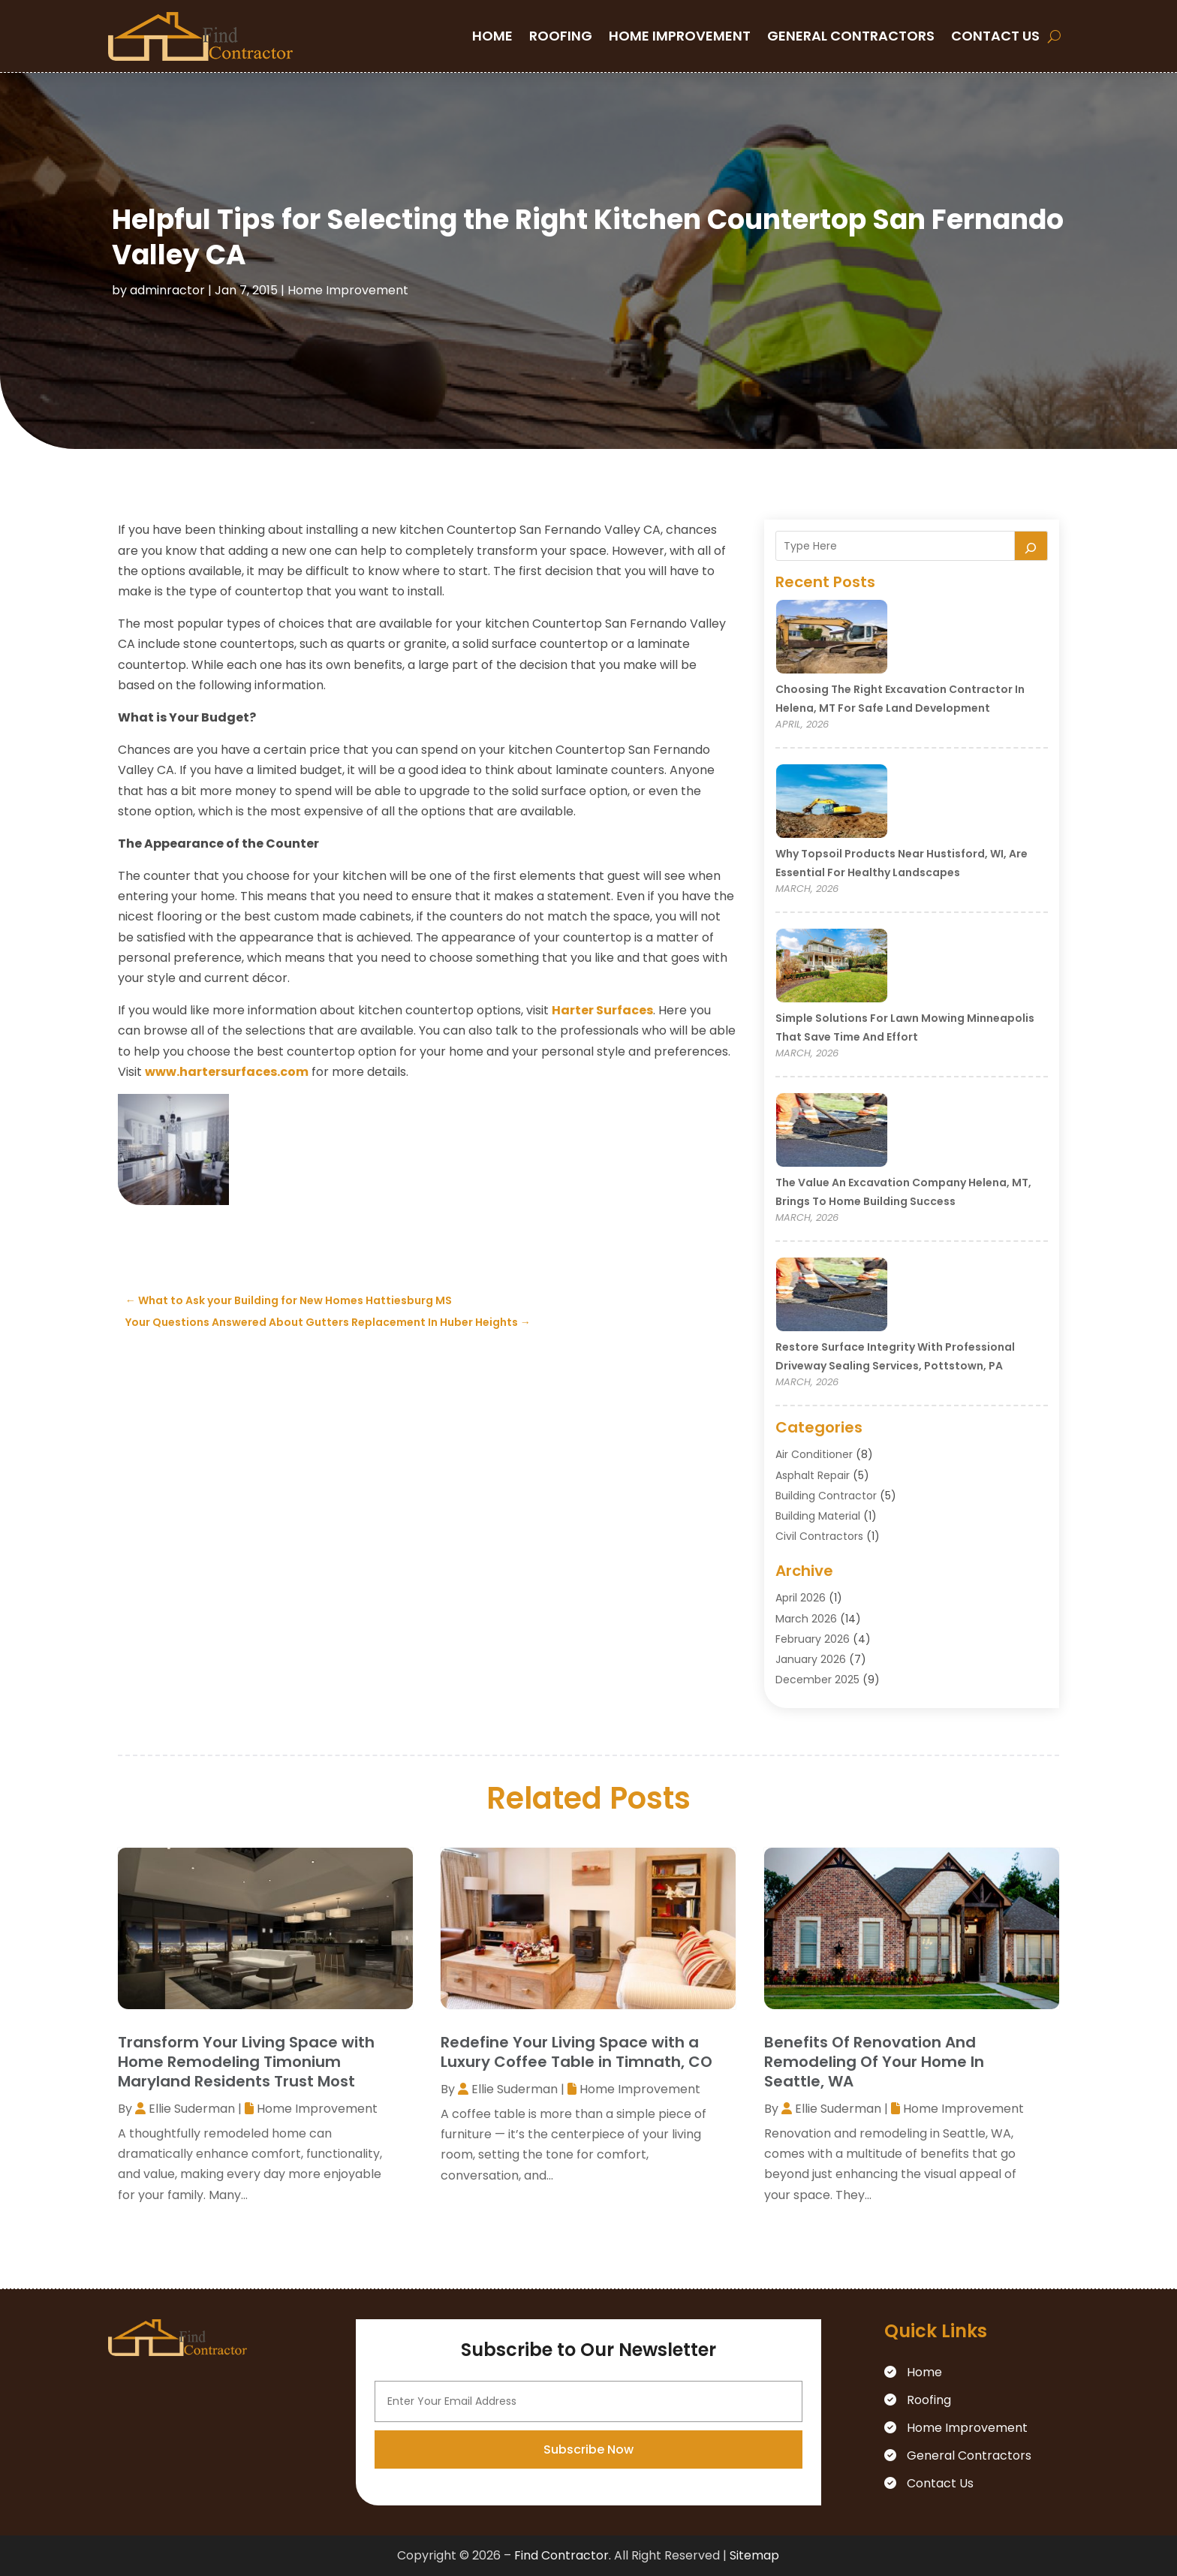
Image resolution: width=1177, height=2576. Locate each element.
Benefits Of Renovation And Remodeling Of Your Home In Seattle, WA (874, 2062)
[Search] (1031, 546)
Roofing (560, 35)
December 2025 (817, 1679)
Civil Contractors (819, 1536)
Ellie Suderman (192, 2108)
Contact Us (995, 35)
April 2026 (800, 1597)
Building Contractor (826, 1495)
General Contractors (851, 35)
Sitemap (754, 2555)
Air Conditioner (814, 1454)
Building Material (817, 1515)
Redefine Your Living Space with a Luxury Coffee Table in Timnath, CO (576, 2052)
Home (492, 35)
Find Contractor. (562, 2555)
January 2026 (810, 1659)
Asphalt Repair (812, 1475)
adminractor (167, 290)
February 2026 (812, 1639)
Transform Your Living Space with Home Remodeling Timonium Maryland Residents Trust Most (246, 2062)
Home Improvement (680, 35)
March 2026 (806, 1618)
